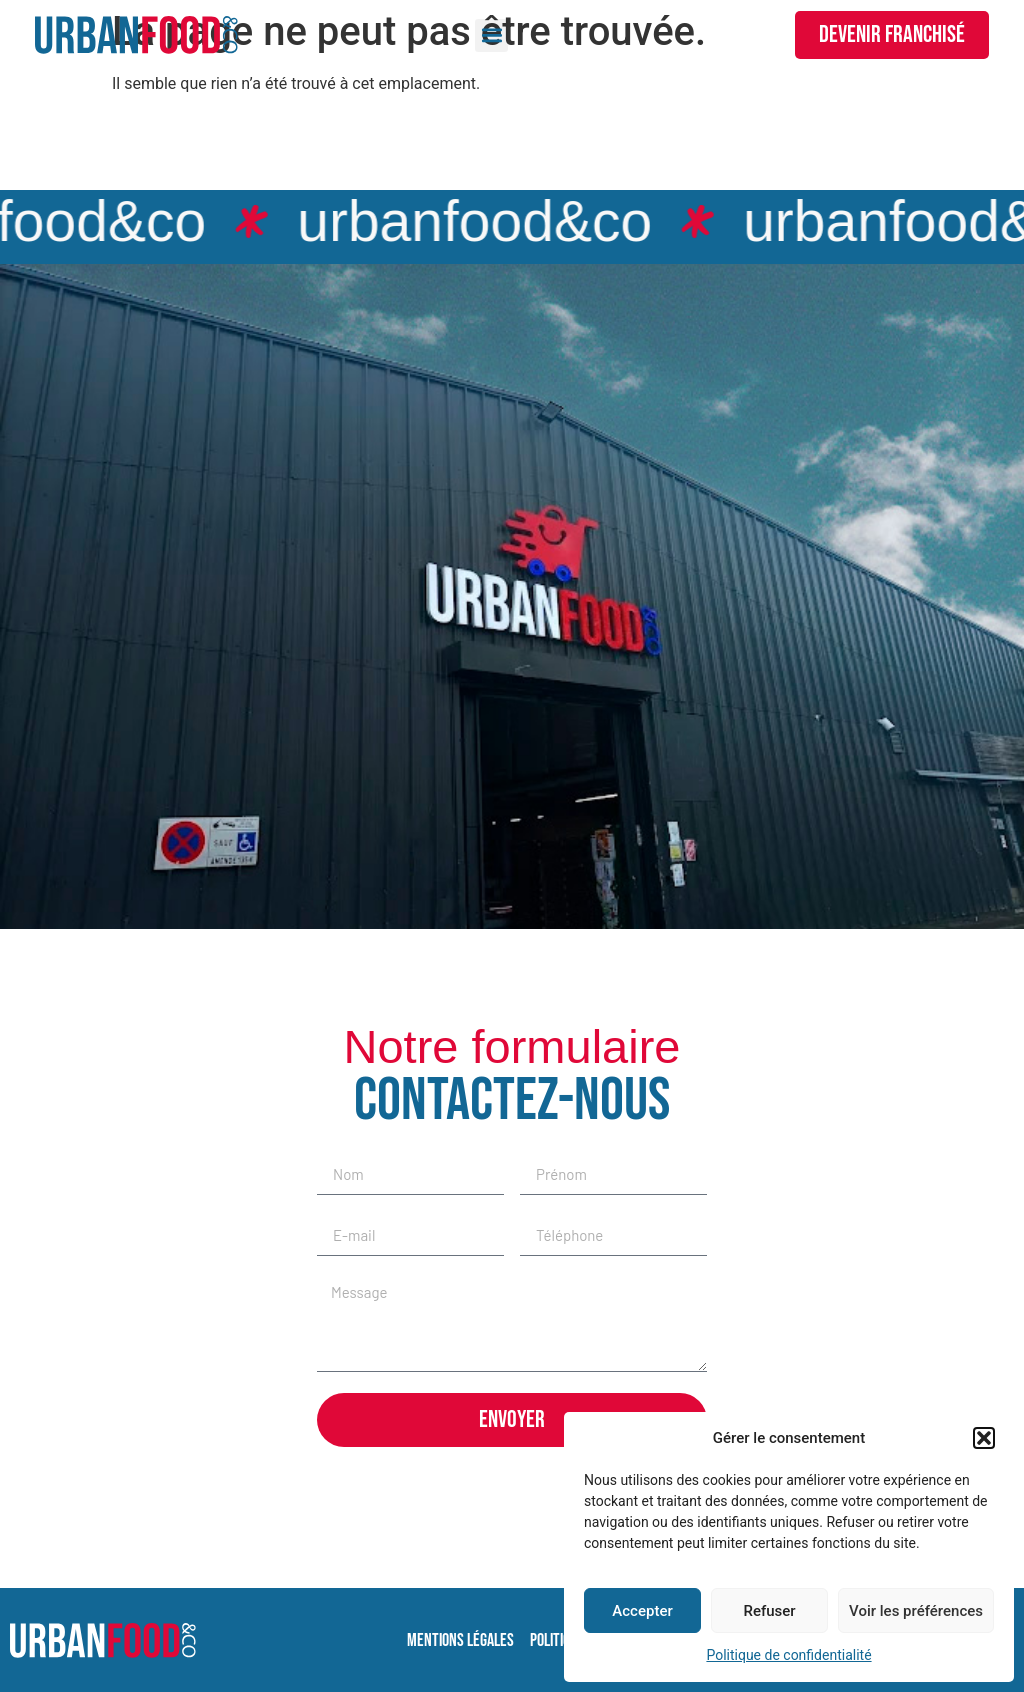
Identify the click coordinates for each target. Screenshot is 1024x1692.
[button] (984, 1438)
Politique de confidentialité (788, 1655)
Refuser (769, 1611)
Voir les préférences (916, 1611)
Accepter (642, 1611)
